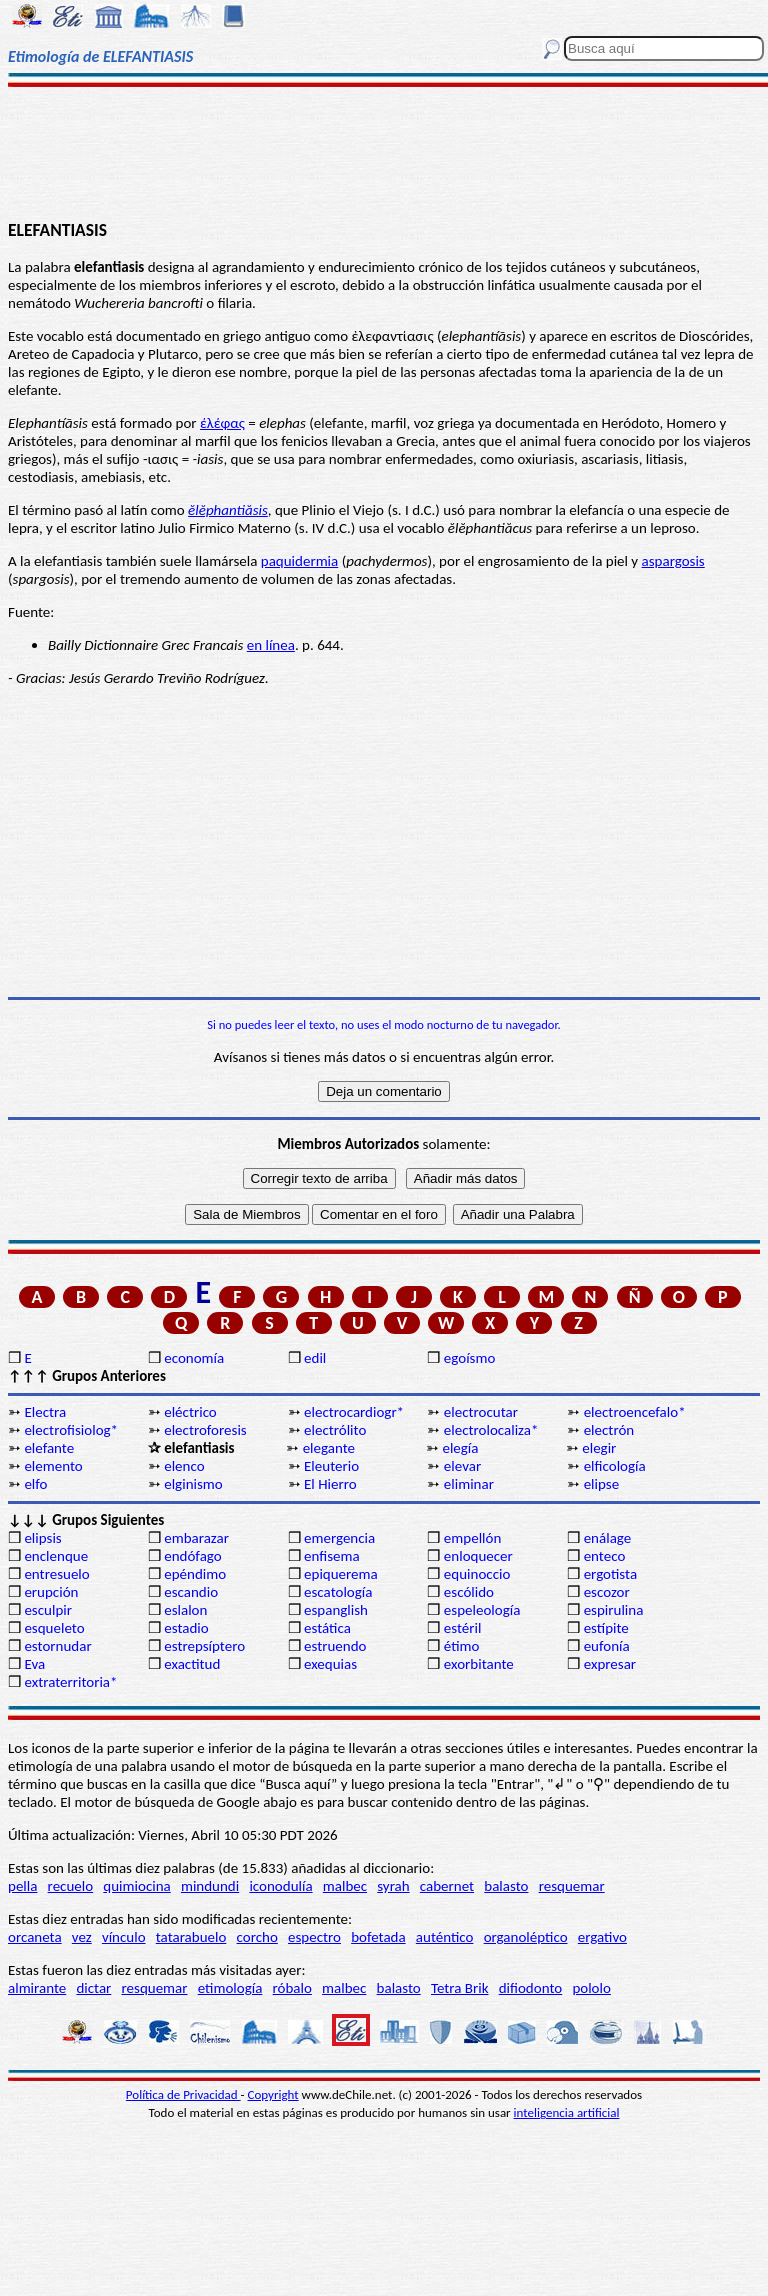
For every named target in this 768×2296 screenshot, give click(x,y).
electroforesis (205, 1430)
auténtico (445, 1937)
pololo (591, 1988)
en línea (271, 645)
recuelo (71, 1886)
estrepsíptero (204, 1646)
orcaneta (35, 1937)
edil (315, 1358)
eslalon (185, 1610)
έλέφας (222, 423)
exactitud (192, 1664)
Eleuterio (331, 1466)
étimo (462, 1646)
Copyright (273, 2094)
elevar (462, 1466)
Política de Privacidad (183, 2094)
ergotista (610, 1574)
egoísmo (470, 1358)
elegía (460, 1448)
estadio (186, 1628)
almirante (37, 1988)
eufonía (607, 1646)
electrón (609, 1430)
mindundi (210, 1886)
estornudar (57, 1646)
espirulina (614, 1610)
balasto (506, 1886)
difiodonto (531, 1988)
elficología (615, 1466)
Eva (34, 1664)
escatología (338, 1592)
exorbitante (479, 1664)
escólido (469, 1592)
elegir (599, 1448)
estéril (463, 1628)
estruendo (335, 1646)
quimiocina (136, 1886)
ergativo (602, 1937)
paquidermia (299, 561)
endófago (192, 1556)
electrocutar (481, 1412)
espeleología (482, 1610)
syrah (393, 1886)
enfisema (332, 1556)
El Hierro (330, 1484)
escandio (191, 1592)
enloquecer (478, 1556)
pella (22, 1886)
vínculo (124, 1937)
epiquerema (341, 1574)
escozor (607, 1592)
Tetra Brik (460, 1988)
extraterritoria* (70, 1682)
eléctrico (190, 1412)
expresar (610, 1664)
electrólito (335, 1430)
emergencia (339, 1538)
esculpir (48, 1610)
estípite (606, 1628)
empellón (472, 1538)
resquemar (572, 1886)
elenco (184, 1466)
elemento (53, 1466)
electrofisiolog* (71, 1430)
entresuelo (56, 1574)
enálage (608, 1538)
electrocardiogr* (354, 1412)
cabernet (447, 1886)
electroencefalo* (635, 1412)
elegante (329, 1448)
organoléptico (526, 1937)
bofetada (378, 1937)
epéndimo (195, 1574)
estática (327, 1628)
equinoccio (477, 1574)
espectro (314, 1937)
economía (194, 1358)
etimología (230, 1988)
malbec (345, 1886)
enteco (605, 1556)
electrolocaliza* (491, 1430)
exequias (330, 1664)
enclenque (56, 1556)
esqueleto (54, 1628)
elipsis (42, 1538)
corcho (257, 1937)
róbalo (292, 1988)
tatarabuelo (191, 1937)
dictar (93, 1988)
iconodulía (280, 1886)
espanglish (336, 1610)
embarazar (196, 1538)
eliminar (469, 1484)
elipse (602, 1484)
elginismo (193, 1484)
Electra (45, 1412)
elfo (35, 1484)
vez (82, 1937)
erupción (51, 1592)
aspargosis (673, 561)
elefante (49, 1448)
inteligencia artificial (567, 2112)
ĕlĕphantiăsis (228, 510)
